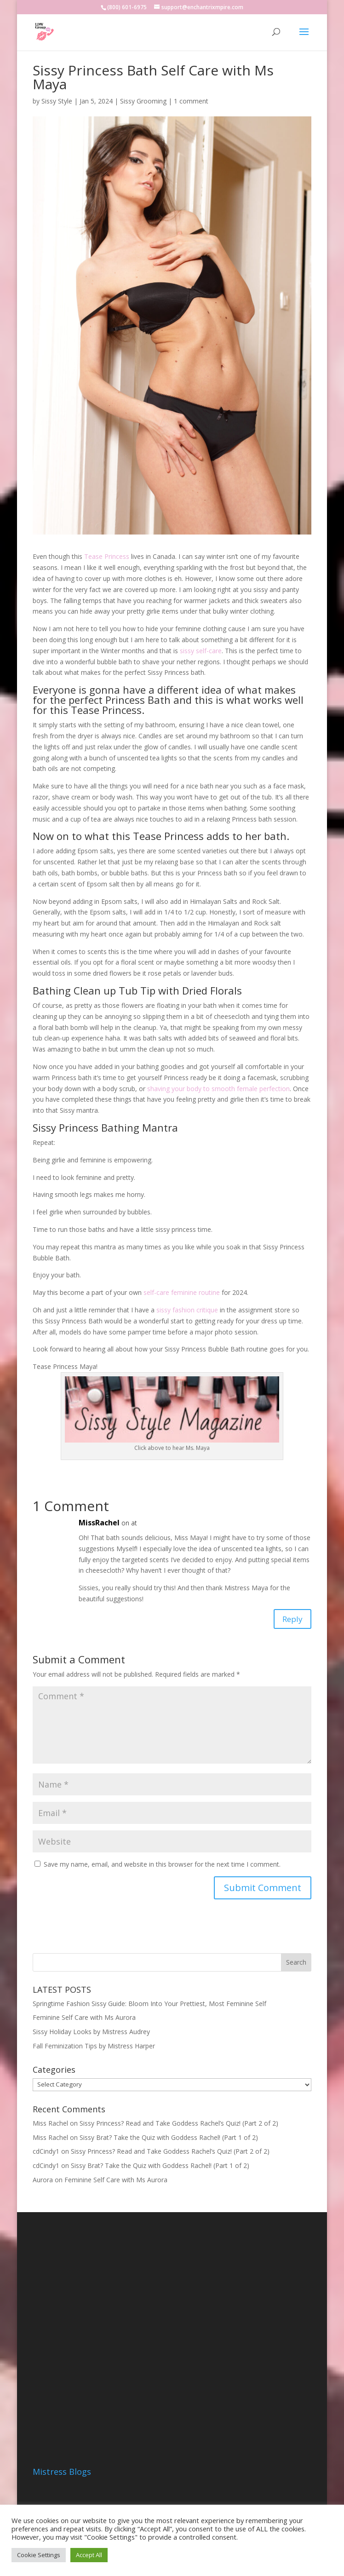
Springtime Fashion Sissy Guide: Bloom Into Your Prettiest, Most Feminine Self (149, 2006)
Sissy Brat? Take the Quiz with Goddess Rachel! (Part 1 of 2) (169, 2140)
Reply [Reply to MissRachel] (289, 1620)
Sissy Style (56, 101)
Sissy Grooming (143, 101)
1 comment (191, 101)
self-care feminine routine (181, 1292)
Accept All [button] (89, 2555)
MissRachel (99, 1523)
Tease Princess (106, 556)
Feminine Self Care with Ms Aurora (84, 2020)
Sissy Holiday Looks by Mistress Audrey (91, 2034)
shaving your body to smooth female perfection (218, 1088)
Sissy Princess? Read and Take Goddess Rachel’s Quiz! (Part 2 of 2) (179, 2126)
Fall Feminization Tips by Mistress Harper (94, 2049)
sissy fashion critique (187, 1309)
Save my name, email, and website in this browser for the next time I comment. (162, 1867)
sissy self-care (201, 650)
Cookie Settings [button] (38, 2555)
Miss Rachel (50, 2126)
